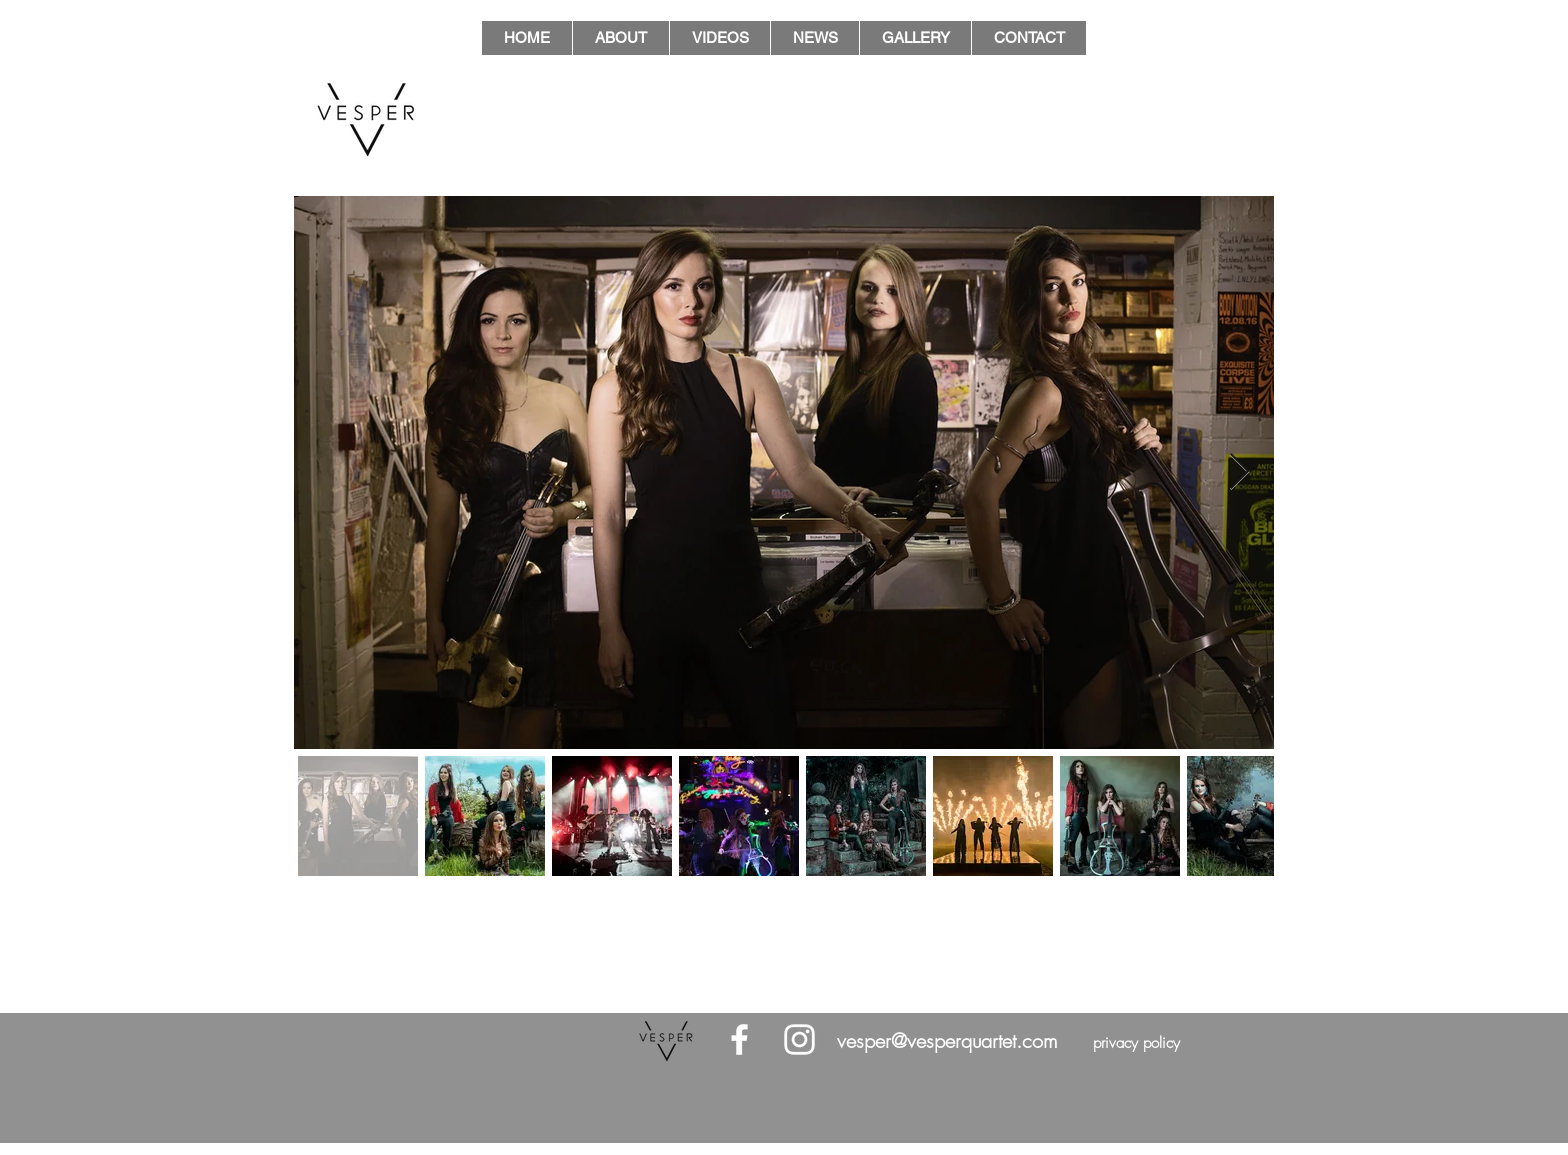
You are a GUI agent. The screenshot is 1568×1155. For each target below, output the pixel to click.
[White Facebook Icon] (739, 1039)
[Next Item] (1239, 472)
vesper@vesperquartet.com (947, 1040)
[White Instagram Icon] (799, 1039)
